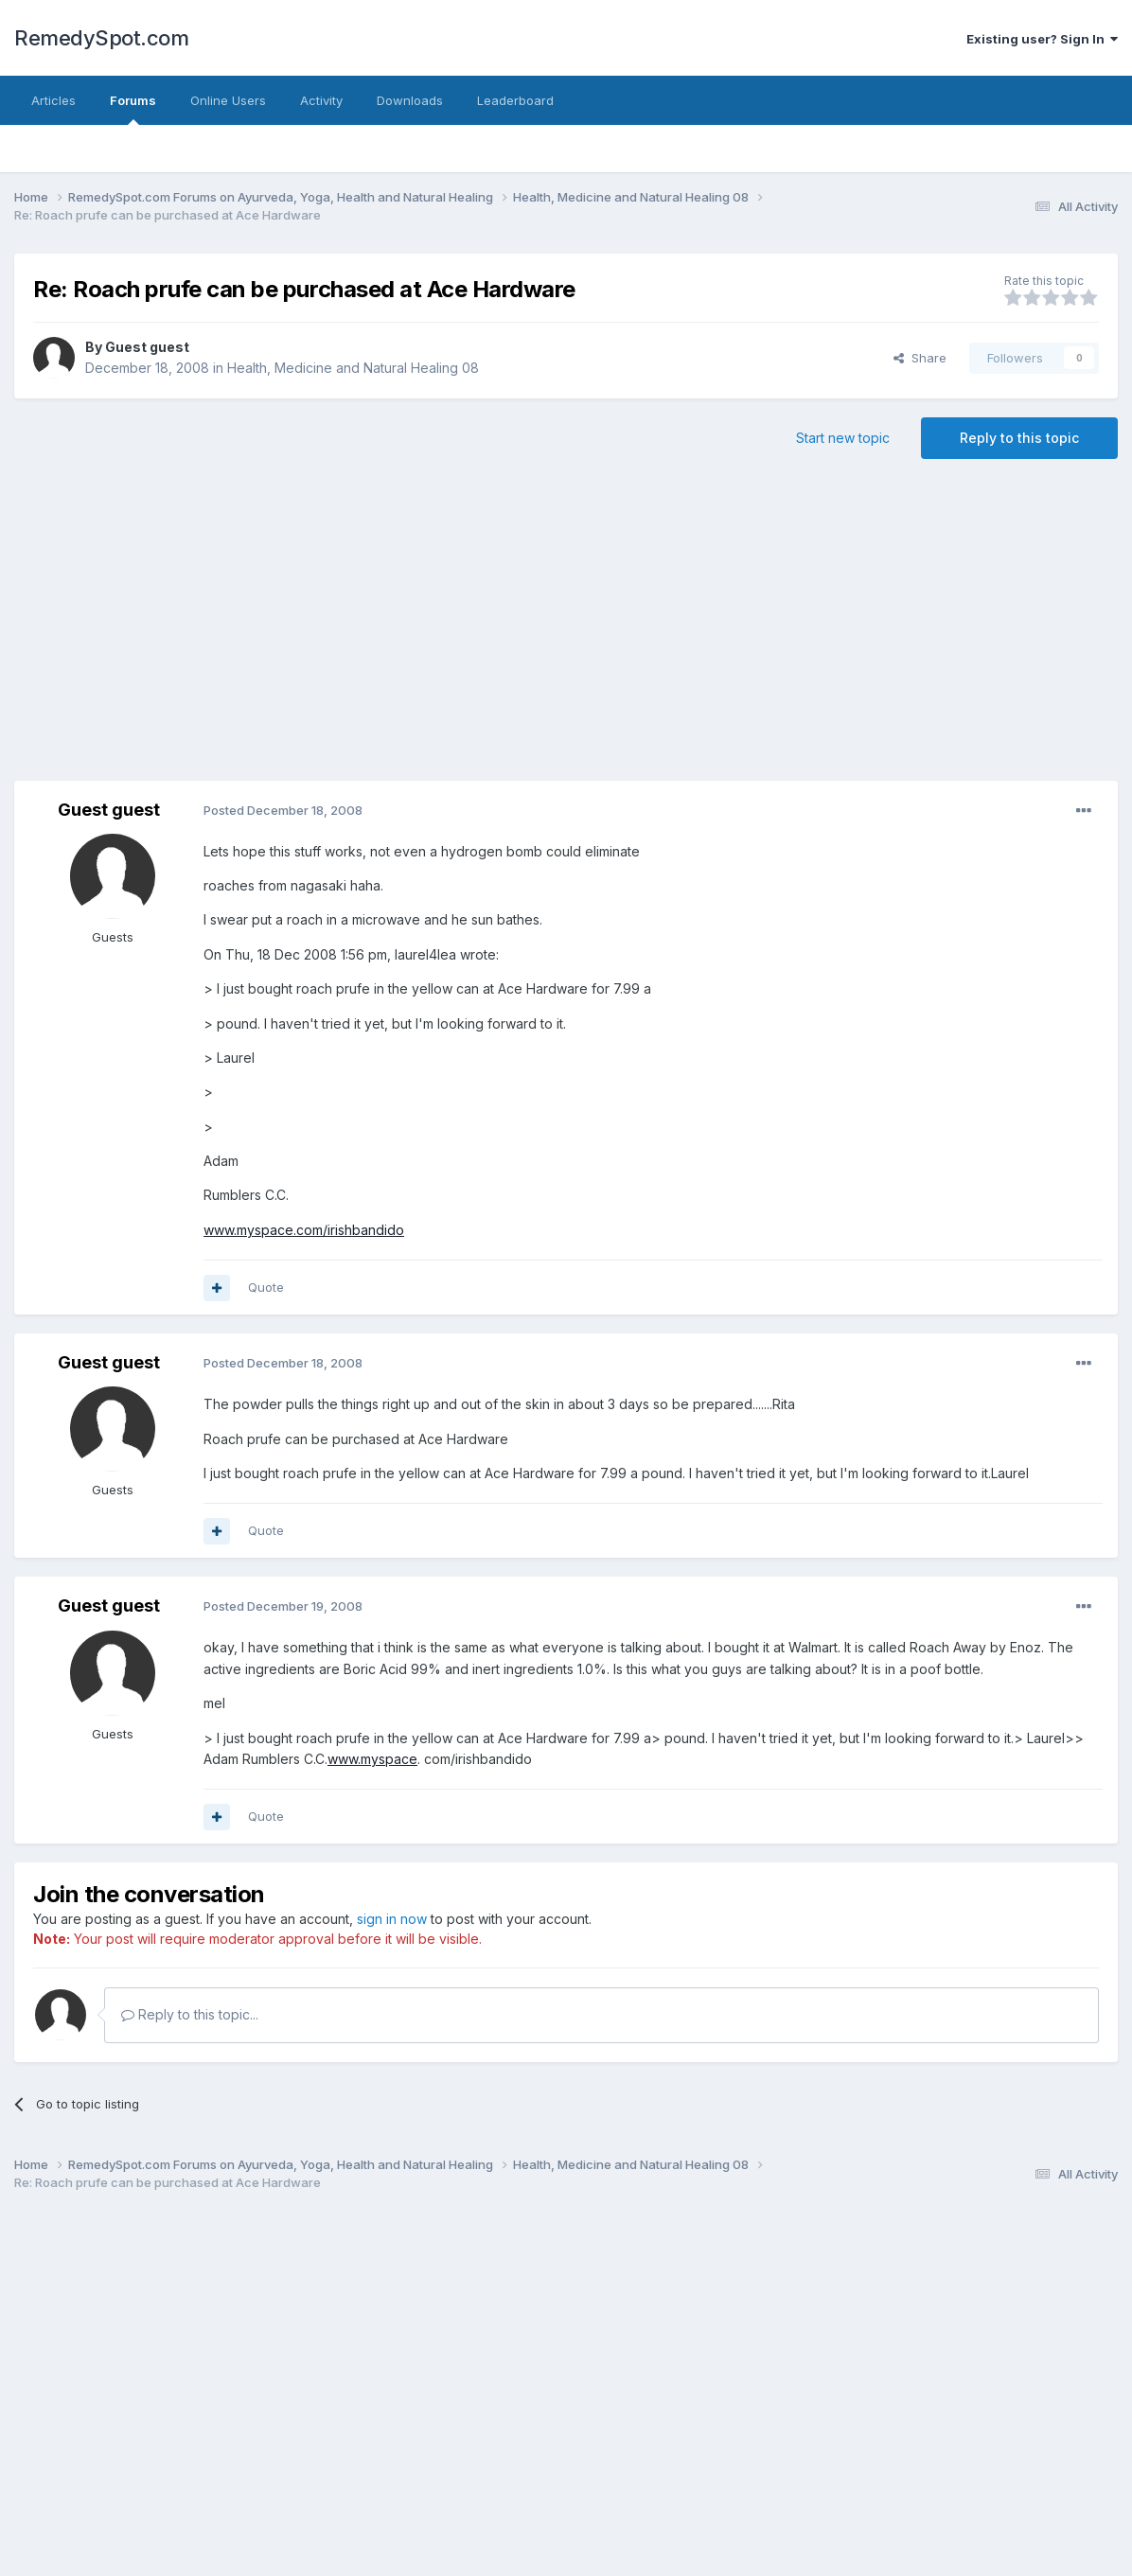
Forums (133, 109)
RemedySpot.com (101, 38)
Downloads (410, 100)
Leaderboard (515, 100)
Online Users (228, 100)
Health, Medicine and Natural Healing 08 (353, 368)
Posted (283, 810)
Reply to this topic (1019, 438)
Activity (321, 100)
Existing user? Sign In (1042, 38)
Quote (266, 1287)
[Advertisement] (670, 629)
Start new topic (843, 438)
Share (919, 357)
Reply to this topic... (189, 2014)
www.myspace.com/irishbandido (303, 1230)
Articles (53, 100)
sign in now (392, 1919)
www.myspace (372, 1759)
